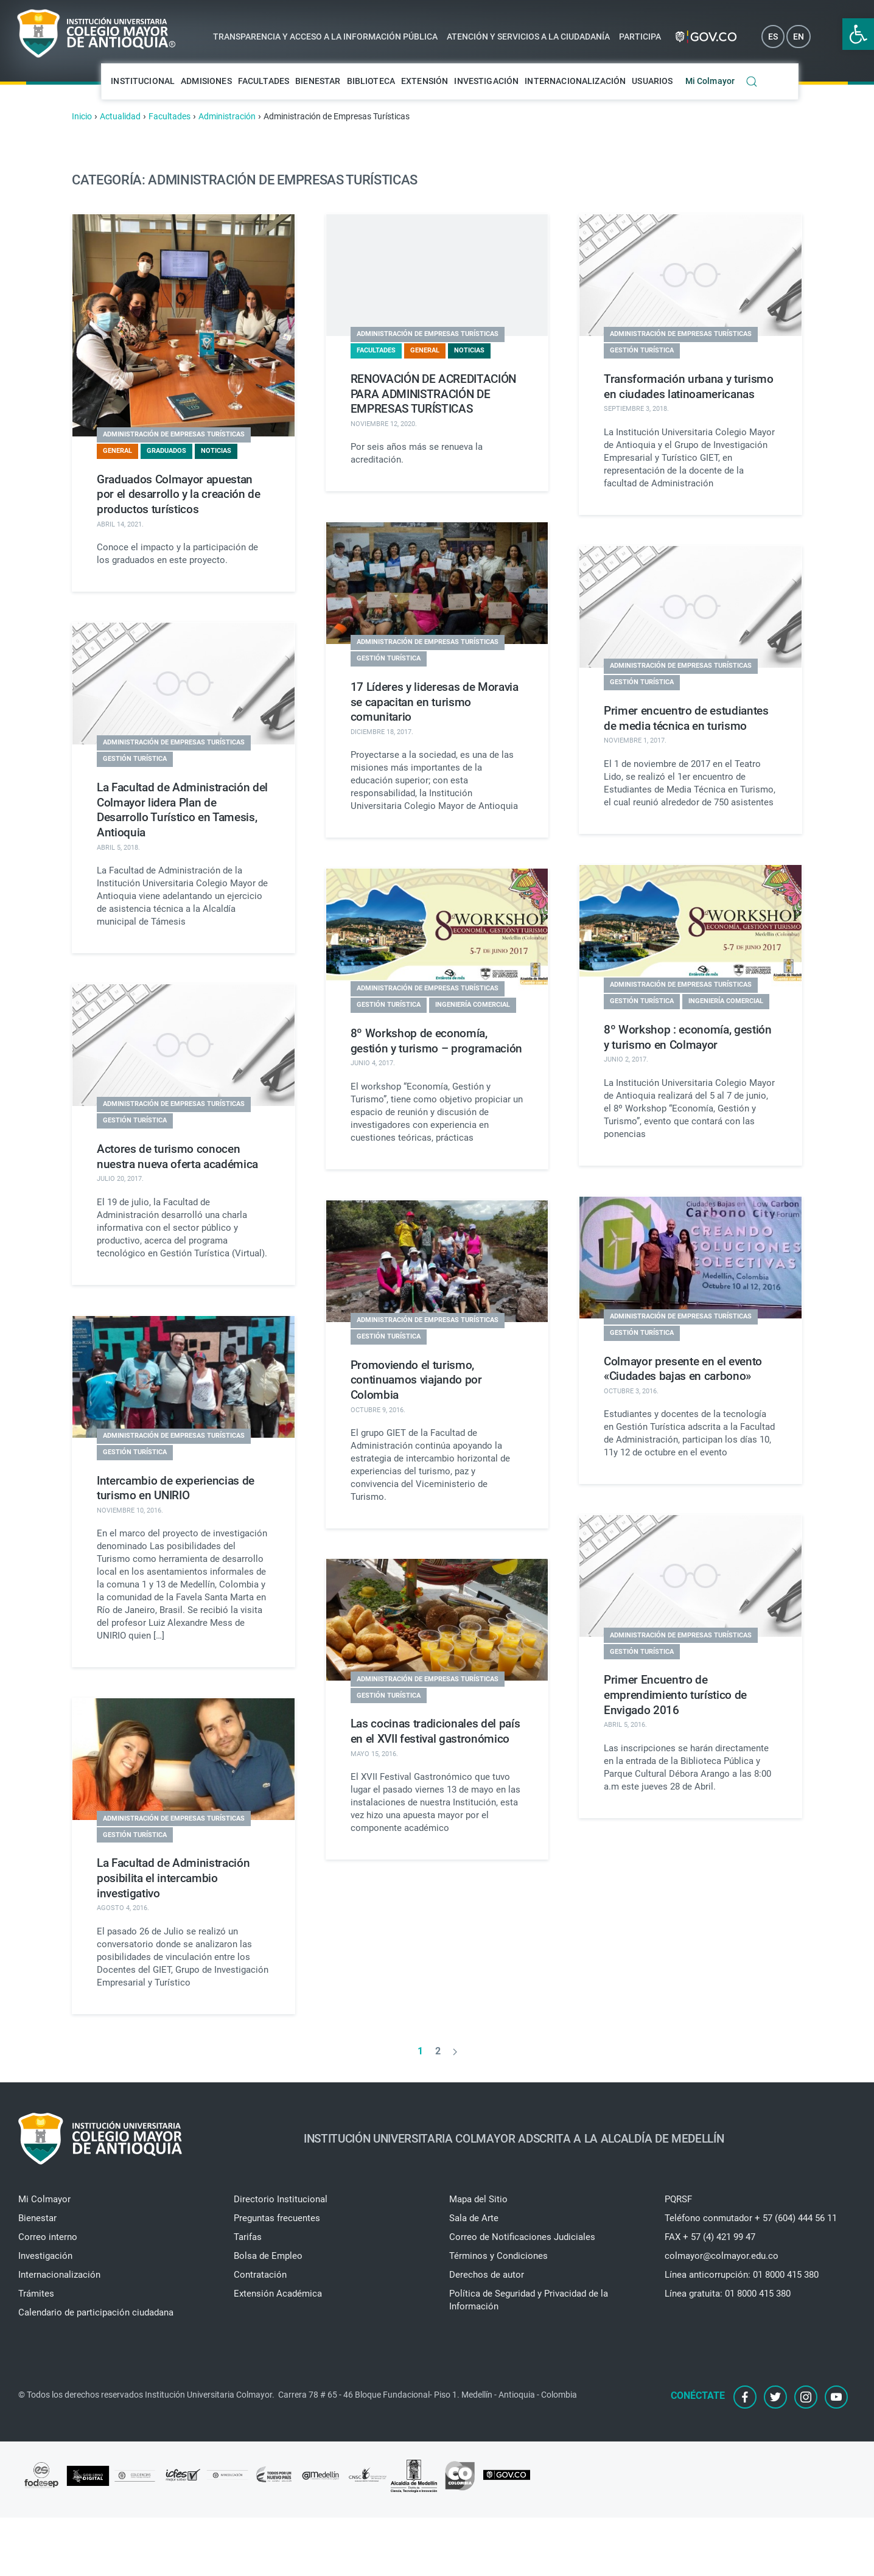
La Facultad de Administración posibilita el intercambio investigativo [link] (173, 1878)
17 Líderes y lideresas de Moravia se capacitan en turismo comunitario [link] (435, 702)
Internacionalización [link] (575, 81)
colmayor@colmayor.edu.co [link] (721, 2255)
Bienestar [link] (317, 81)
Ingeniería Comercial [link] (472, 1005)
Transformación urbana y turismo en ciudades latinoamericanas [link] (689, 386)
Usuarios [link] (652, 81)
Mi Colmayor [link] (710, 81)
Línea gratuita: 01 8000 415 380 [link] (728, 2293)
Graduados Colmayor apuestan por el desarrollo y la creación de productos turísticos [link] (178, 494)
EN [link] (798, 36)
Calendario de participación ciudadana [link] (95, 2312)
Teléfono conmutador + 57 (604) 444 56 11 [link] (751, 2218)
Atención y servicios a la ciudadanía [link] (528, 36)
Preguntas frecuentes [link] (277, 2218)
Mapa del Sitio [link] (478, 2199)
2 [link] (438, 2051)
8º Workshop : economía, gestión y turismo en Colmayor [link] (688, 1037)
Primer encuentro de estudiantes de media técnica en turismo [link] (686, 718)
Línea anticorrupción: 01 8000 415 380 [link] (742, 2274)
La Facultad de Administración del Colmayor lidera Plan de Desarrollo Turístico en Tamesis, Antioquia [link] (182, 809)
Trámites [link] (36, 2293)
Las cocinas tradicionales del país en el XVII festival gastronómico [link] (435, 1731)
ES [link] (773, 36)
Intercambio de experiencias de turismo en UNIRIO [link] (175, 1488)
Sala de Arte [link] (473, 2218)
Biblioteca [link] (371, 81)
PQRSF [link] (678, 2199)
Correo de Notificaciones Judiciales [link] (522, 2236)
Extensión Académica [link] (278, 2293)
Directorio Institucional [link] (280, 2199)
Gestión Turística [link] (642, 350)
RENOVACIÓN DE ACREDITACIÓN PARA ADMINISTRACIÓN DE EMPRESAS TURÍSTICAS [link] (433, 394)
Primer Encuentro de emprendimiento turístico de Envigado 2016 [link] (675, 1695)
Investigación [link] (486, 81)
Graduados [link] (166, 451)
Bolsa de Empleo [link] (268, 2255)
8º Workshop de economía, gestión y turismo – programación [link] (436, 1040)
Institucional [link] (143, 81)
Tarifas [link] (248, 2236)
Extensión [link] (424, 81)
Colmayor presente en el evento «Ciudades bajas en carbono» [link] (683, 1369)
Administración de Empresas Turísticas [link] (174, 434)
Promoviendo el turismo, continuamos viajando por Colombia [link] (416, 1380)
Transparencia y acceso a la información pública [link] (325, 36)
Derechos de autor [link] (486, 2274)
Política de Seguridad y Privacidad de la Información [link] (528, 2300)
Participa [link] (640, 36)
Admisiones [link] (206, 81)
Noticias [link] (216, 451)
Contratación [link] (260, 2274)
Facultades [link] (264, 81)
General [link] (117, 451)
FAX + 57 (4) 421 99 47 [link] (710, 2236)
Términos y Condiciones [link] (498, 2255)
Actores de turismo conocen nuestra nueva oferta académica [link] (177, 1156)
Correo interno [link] (47, 2236)
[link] (858, 34)
